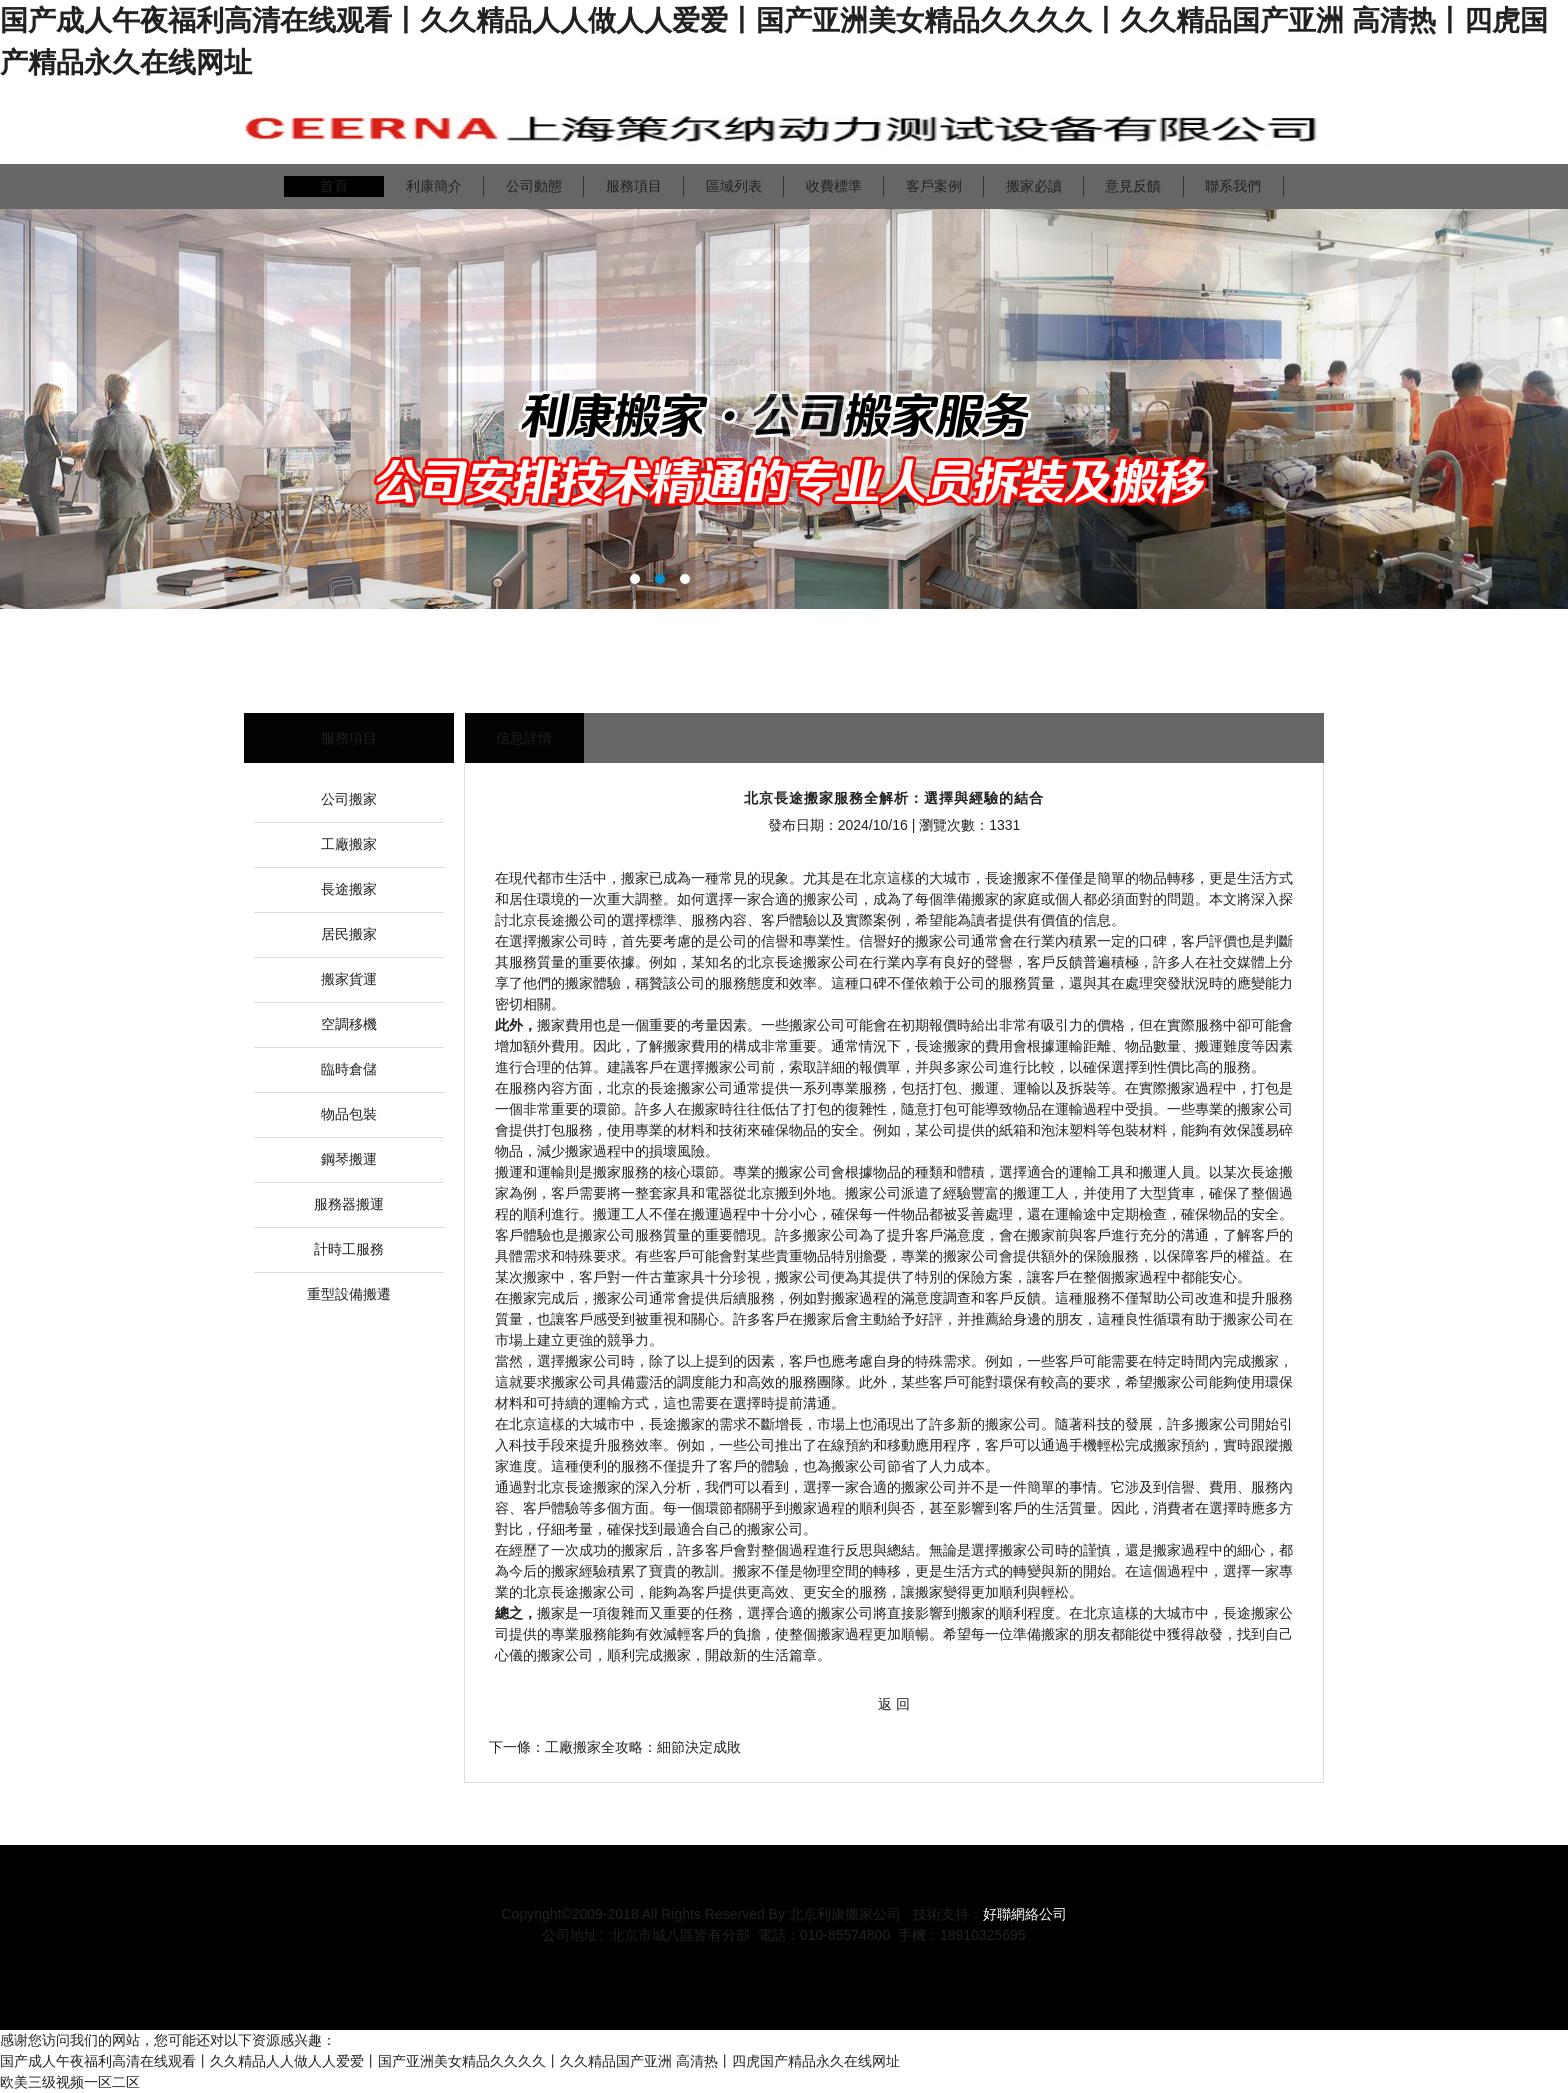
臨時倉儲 (349, 1069)
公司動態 (534, 186)
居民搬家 (349, 934)
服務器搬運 (349, 1204)
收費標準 (834, 186)
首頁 (334, 186)
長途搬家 (349, 889)
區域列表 (734, 186)
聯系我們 (1233, 186)
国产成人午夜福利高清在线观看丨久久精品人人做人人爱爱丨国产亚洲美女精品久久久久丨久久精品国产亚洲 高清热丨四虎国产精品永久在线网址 (450, 2061)
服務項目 (634, 186)
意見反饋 (1133, 186)
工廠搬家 (349, 844)
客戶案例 (934, 186)
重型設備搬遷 (349, 1294)
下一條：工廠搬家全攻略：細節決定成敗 (615, 1747)
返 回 (894, 1704)
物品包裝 (349, 1114)
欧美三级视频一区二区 (70, 2082)
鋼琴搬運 (349, 1159)
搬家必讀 (1034, 186)
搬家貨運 (349, 979)
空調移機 (349, 1024)
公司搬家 (349, 799)
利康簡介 (434, 186)
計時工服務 (349, 1249)
